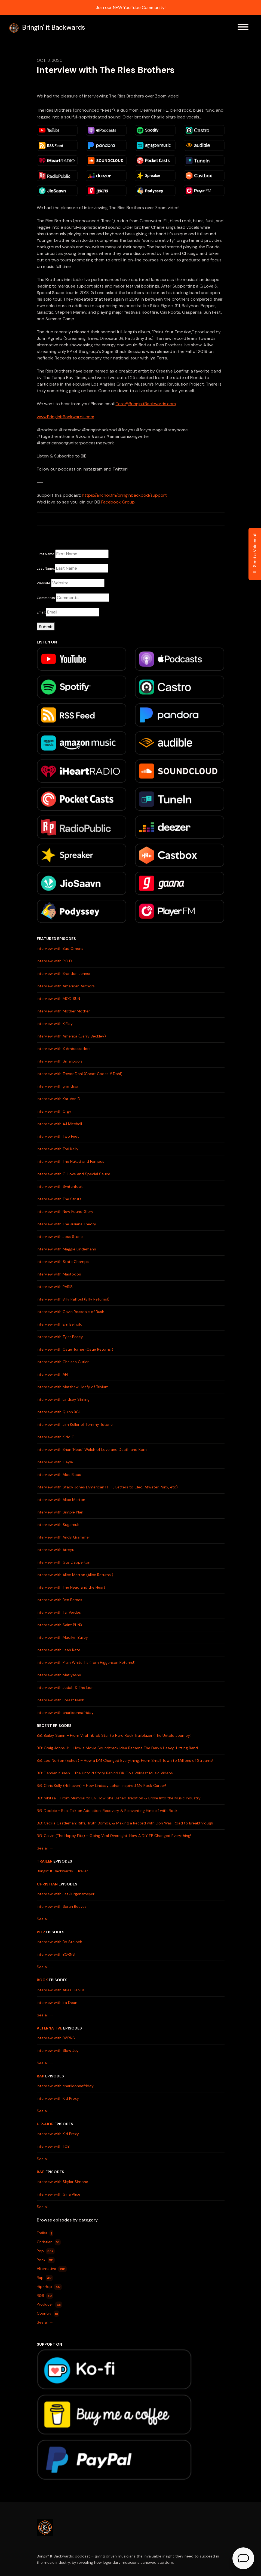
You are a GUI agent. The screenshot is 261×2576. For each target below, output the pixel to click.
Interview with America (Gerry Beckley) (71, 1036)
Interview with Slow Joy (58, 2050)
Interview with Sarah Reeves (62, 1906)
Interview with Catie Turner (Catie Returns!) (75, 1349)
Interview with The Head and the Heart (71, 1587)
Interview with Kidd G (56, 1436)
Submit (46, 627)
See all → (45, 1848)
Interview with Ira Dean (57, 2002)
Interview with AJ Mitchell (59, 1123)
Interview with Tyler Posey (60, 1336)
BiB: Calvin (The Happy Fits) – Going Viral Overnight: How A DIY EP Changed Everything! (114, 1835)
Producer (49, 2305)
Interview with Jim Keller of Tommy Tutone (75, 1424)
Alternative (49, 2028)
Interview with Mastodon (59, 1274)
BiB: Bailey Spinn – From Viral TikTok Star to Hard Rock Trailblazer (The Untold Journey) (114, 1735)
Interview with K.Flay (55, 1023)
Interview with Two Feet (58, 1136)
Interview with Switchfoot (60, 1186)
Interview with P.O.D (54, 961)
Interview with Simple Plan (60, 1512)
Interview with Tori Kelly (57, 1148)
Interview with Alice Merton (61, 1499)
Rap (40, 2076)
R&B (41, 2171)
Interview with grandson (58, 1086)
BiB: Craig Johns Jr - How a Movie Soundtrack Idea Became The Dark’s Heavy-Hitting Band (117, 1747)
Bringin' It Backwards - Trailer (62, 1871)
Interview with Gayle (55, 1462)
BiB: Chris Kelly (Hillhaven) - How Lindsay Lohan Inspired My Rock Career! (101, 1785)
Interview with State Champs (63, 1261)
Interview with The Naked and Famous (70, 1161)
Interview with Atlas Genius (61, 1990)
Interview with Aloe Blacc (59, 1474)
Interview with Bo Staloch (59, 1941)
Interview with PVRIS (55, 1286)
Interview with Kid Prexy (58, 2098)
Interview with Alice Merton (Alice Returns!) (75, 1574)
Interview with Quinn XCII (58, 1411)
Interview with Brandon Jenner (64, 973)
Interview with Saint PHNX (59, 1624)
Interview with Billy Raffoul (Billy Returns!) (73, 1299)
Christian (47, 1884)
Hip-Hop (45, 2124)
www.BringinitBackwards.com (65, 417)
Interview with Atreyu (55, 1549)
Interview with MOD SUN (58, 998)
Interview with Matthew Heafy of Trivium (73, 1386)
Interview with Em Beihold (59, 1324)
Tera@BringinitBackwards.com (146, 404)
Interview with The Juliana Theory (66, 1224)
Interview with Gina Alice (58, 2194)
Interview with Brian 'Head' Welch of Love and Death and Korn (92, 1449)
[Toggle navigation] (243, 28)
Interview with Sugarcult (58, 1524)
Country (48, 2314)
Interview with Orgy (54, 1111)
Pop (41, 1932)
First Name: (46, 554)
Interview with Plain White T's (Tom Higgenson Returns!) (86, 1662)
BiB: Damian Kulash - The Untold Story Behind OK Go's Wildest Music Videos (105, 1773)
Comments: (46, 598)
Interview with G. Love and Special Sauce (73, 1173)
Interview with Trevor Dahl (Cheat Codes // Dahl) (79, 1073)
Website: (44, 583)
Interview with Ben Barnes (59, 1599)
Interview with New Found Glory (65, 1211)
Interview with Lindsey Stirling (63, 1399)
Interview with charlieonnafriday (65, 1712)
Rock (42, 1979)
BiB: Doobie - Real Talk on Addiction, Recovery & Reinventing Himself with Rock (107, 1810)
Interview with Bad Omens (60, 948)
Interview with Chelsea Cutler (63, 1361)
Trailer (45, 1861)
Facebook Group (118, 502)
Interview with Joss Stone (60, 1236)
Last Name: (46, 568)
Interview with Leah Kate (58, 1649)
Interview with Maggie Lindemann (66, 1249)
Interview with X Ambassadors (64, 1048)
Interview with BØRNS (56, 1954)
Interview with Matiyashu (59, 1674)
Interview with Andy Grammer (63, 1537)
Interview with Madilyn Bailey (62, 1637)
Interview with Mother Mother (63, 1011)
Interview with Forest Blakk (60, 1700)
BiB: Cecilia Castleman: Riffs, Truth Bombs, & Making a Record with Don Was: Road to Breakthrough (125, 1823)
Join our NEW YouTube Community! (130, 7)
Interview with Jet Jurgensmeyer (65, 1893)
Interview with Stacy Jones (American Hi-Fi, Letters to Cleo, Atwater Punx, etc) (107, 1487)
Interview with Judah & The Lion (65, 1687)
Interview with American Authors (66, 986)
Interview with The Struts (59, 1199)
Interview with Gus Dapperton (63, 1562)
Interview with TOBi (53, 2146)
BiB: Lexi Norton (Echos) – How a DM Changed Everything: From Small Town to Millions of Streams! (125, 1760)
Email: (41, 612)
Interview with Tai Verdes (59, 1612)
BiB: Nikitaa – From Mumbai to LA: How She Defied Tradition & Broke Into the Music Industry (119, 1798)
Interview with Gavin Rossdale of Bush (70, 1311)
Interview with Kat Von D (58, 1098)
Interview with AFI (52, 1374)
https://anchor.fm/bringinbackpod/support (124, 495)
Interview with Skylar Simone (62, 2181)
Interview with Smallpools (59, 1061)
